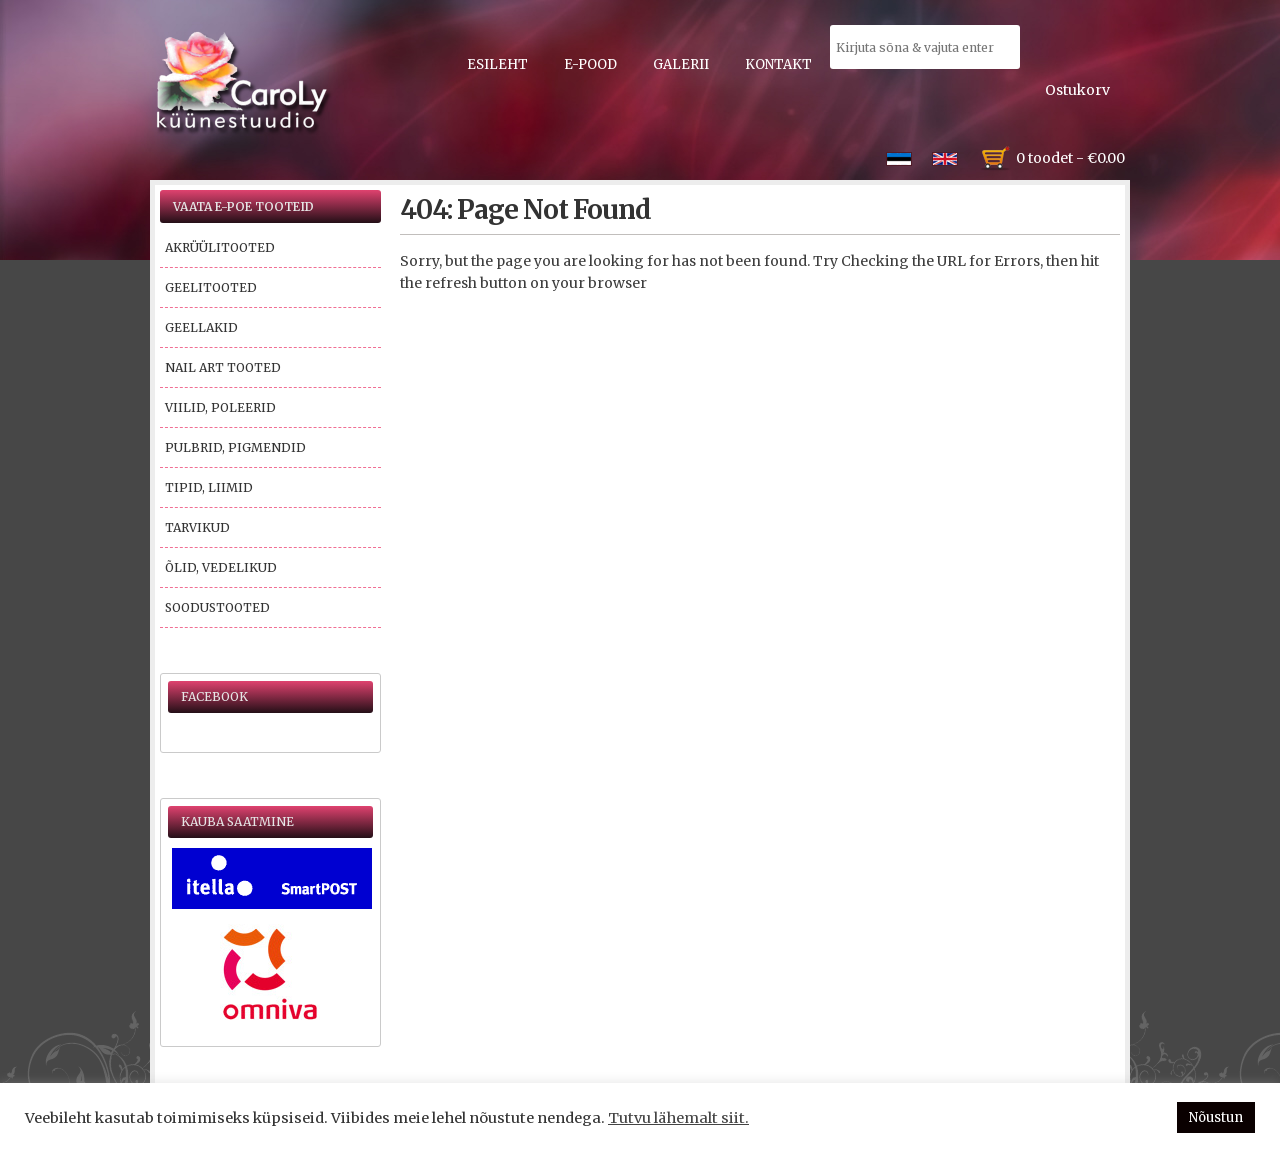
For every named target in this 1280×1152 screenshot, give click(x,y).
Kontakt (778, 64)
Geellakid (201, 327)
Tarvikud (197, 527)
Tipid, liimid (209, 487)
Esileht (497, 64)
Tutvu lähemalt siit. (678, 1118)
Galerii (681, 64)
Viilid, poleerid (220, 407)
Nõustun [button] (1216, 1117)
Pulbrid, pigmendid (235, 447)
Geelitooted (211, 287)
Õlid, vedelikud (221, 567)
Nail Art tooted (223, 367)
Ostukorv (1077, 90)
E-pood (590, 64)
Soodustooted (217, 607)
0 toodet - (1070, 158)
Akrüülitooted (220, 247)
